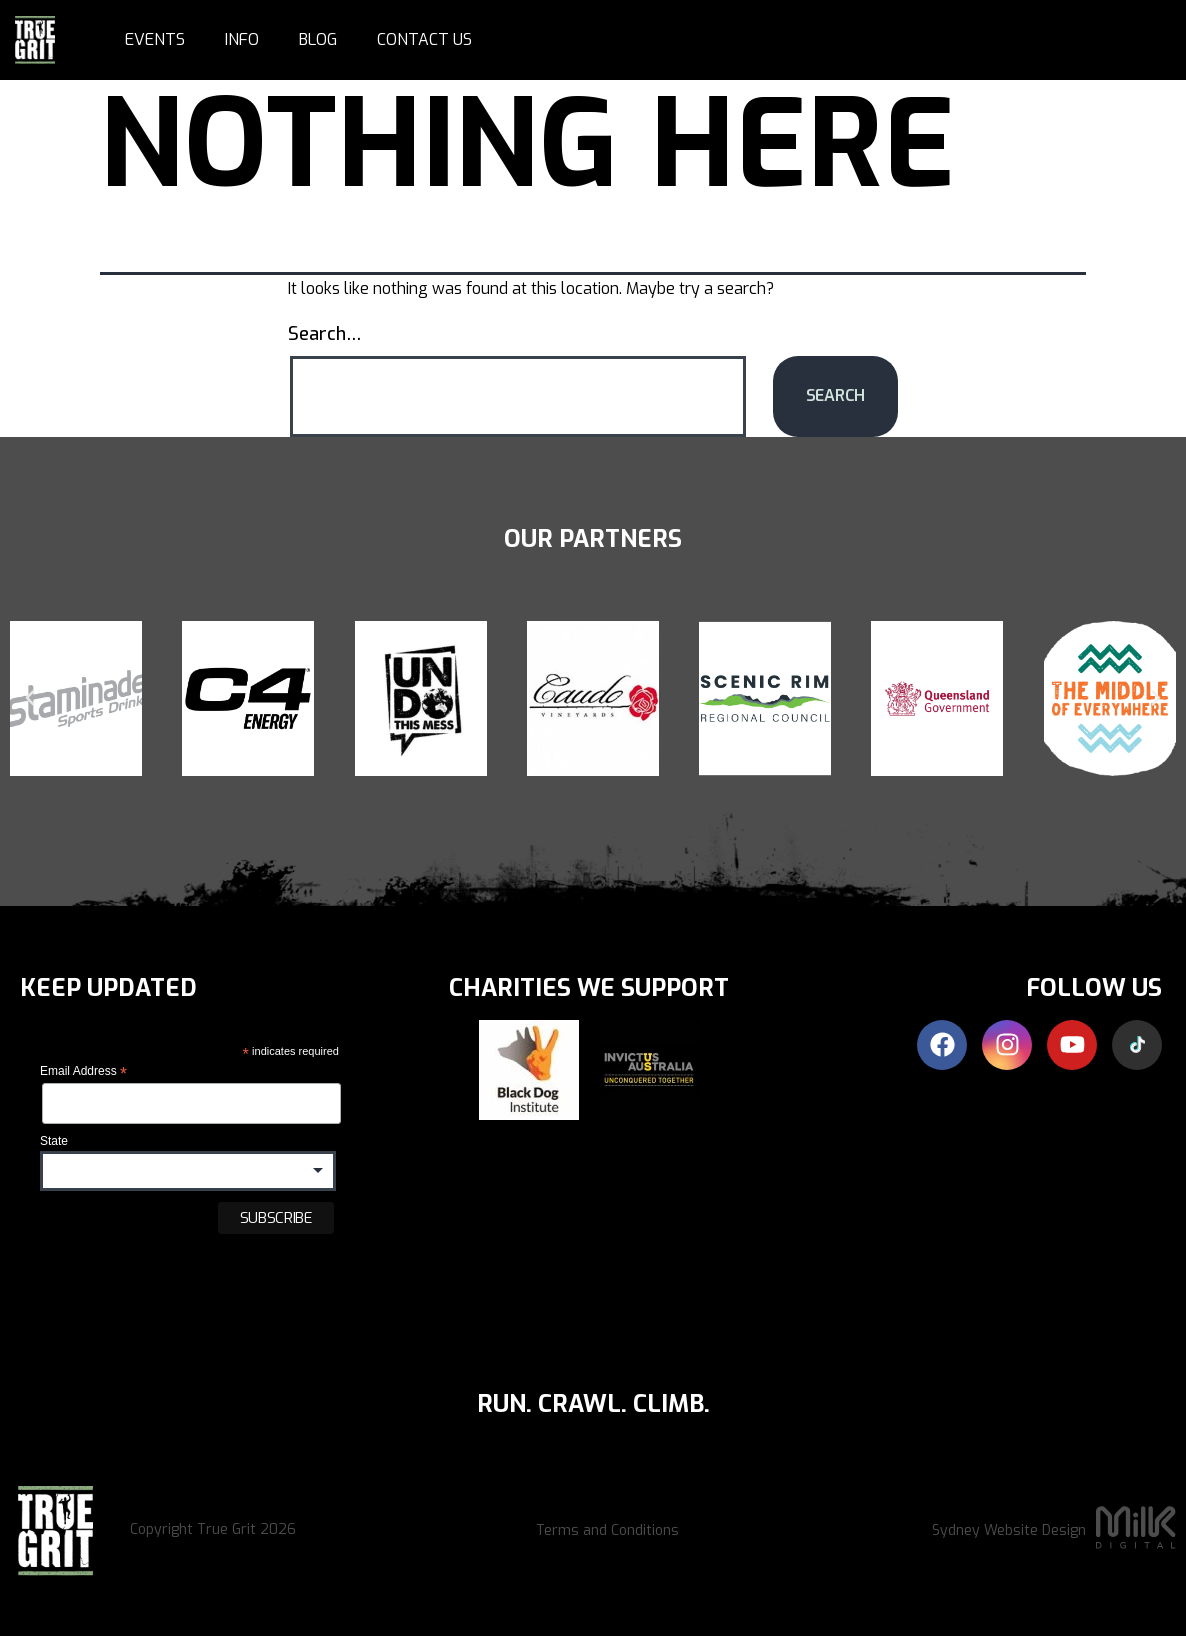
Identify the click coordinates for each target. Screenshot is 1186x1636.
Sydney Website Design (1009, 1530)
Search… (324, 334)
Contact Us (424, 39)
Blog (318, 39)
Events (155, 39)
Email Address (83, 1072)
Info (242, 39)
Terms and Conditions (607, 1530)
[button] (30, 698)
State (54, 1141)
